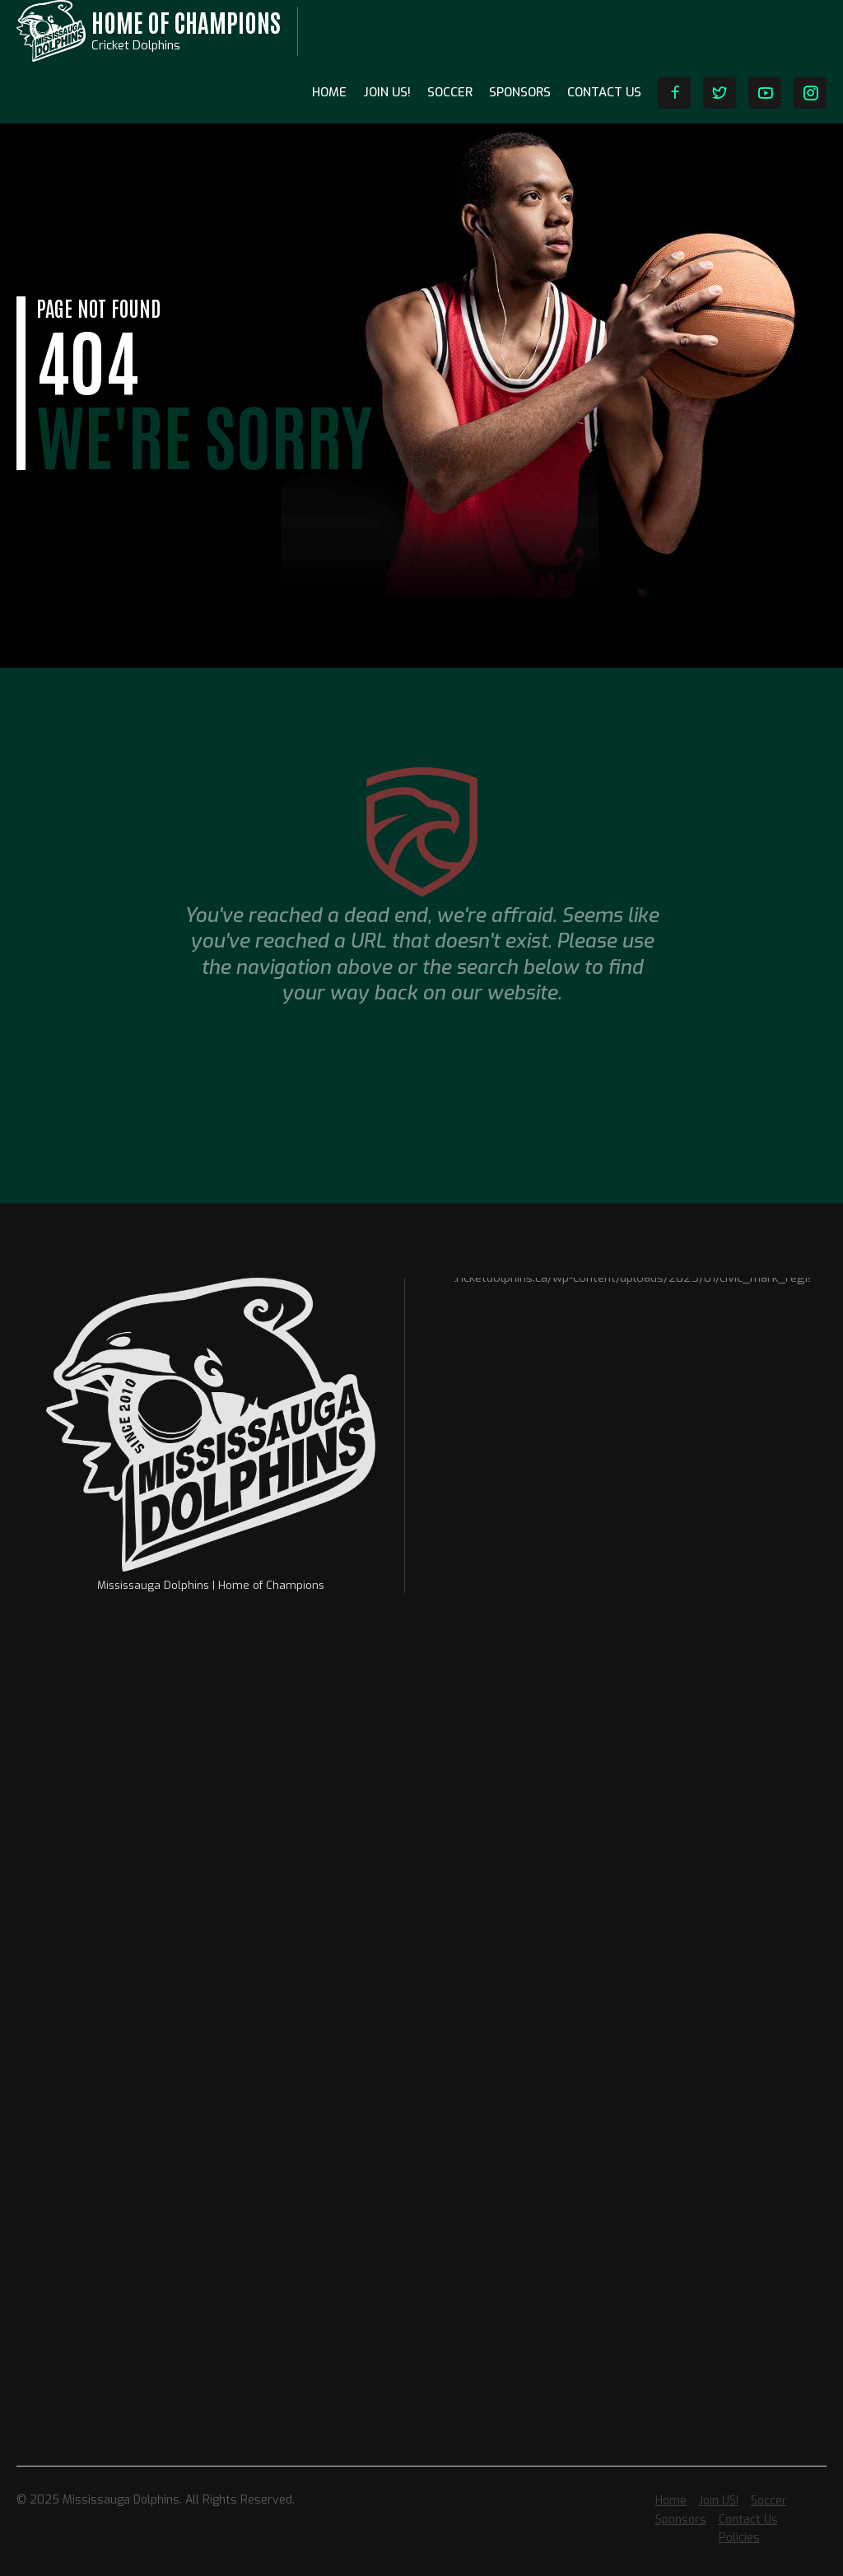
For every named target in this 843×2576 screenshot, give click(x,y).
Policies (739, 2538)
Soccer (450, 92)
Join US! (387, 92)
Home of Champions (186, 21)
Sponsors (520, 92)
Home (329, 92)
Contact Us (604, 92)
